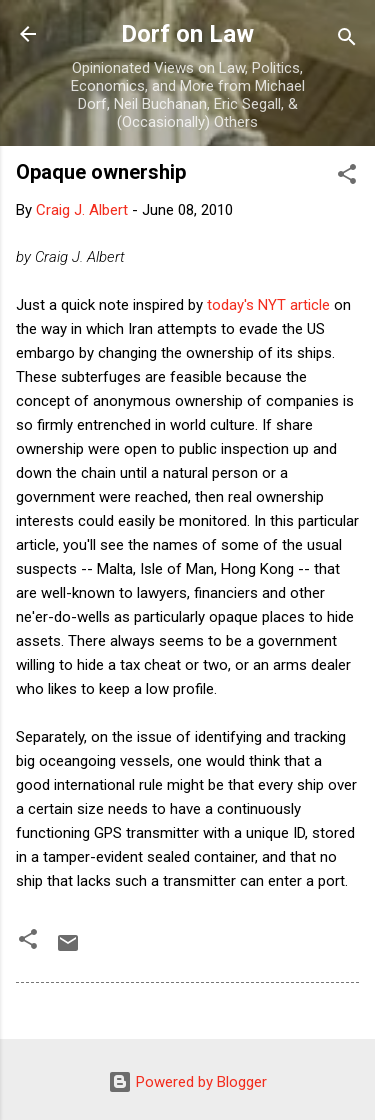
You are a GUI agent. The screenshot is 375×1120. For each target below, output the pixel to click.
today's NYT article (268, 305)
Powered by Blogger (187, 1082)
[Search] (347, 40)
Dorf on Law (187, 34)
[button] (347, 177)
